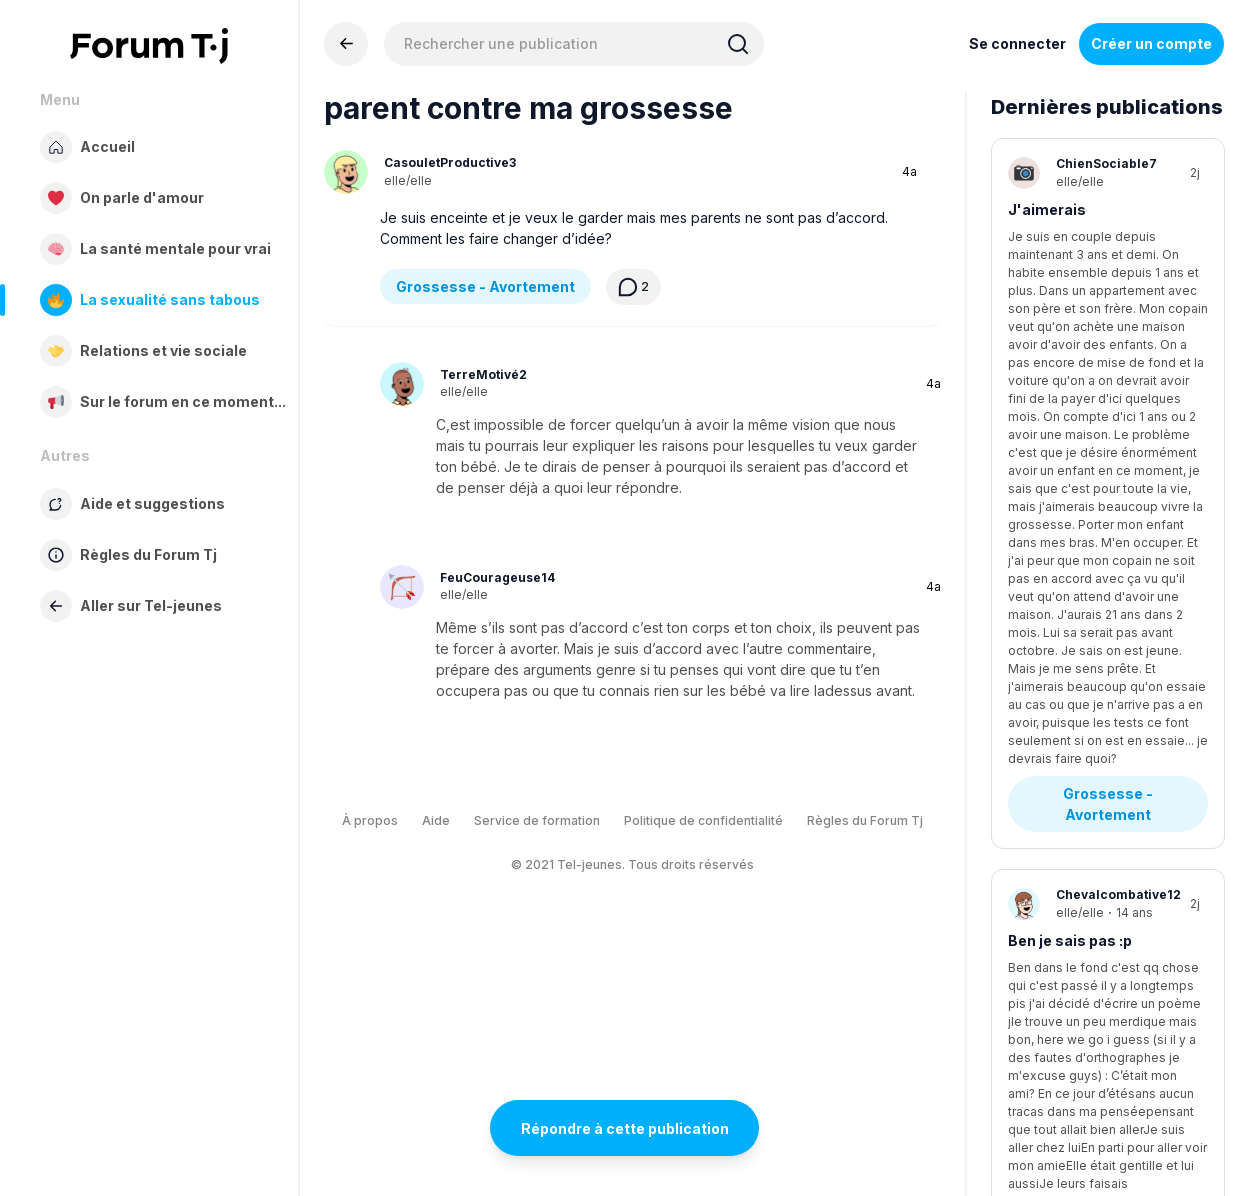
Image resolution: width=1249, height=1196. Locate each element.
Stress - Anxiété (1083, 812)
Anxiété (1036, 709)
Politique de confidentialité (703, 820)
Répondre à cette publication (625, 1128)
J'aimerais (1047, 209)
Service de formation (537, 820)
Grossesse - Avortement (485, 286)
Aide (436, 820)
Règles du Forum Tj (865, 820)
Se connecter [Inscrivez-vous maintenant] (1017, 43)
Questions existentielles (1107, 573)
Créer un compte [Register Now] (1151, 43)
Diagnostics (1068, 1041)
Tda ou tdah (1050, 938)
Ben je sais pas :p (1070, 459)
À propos (370, 820)
